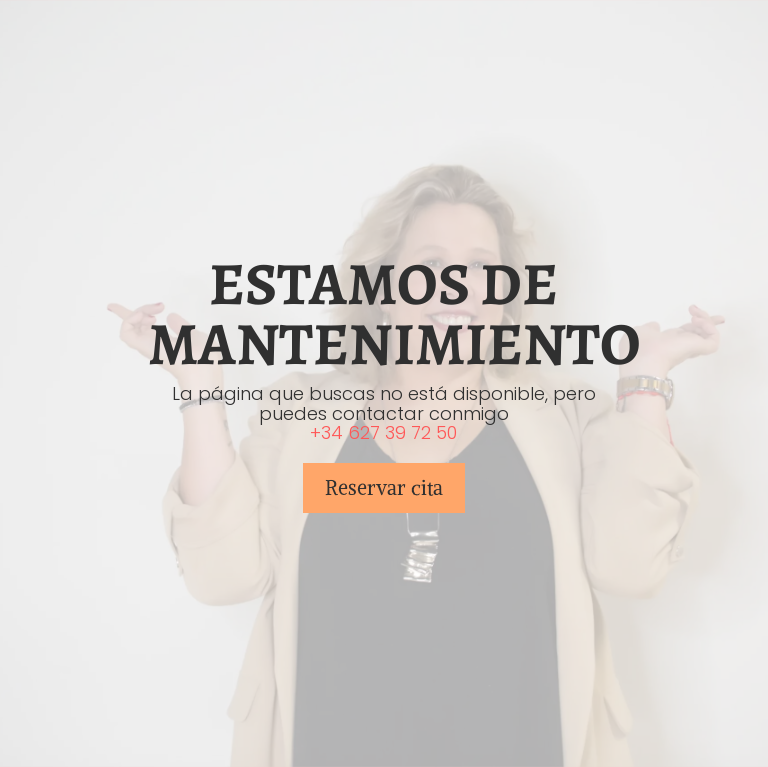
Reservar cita (384, 487)
